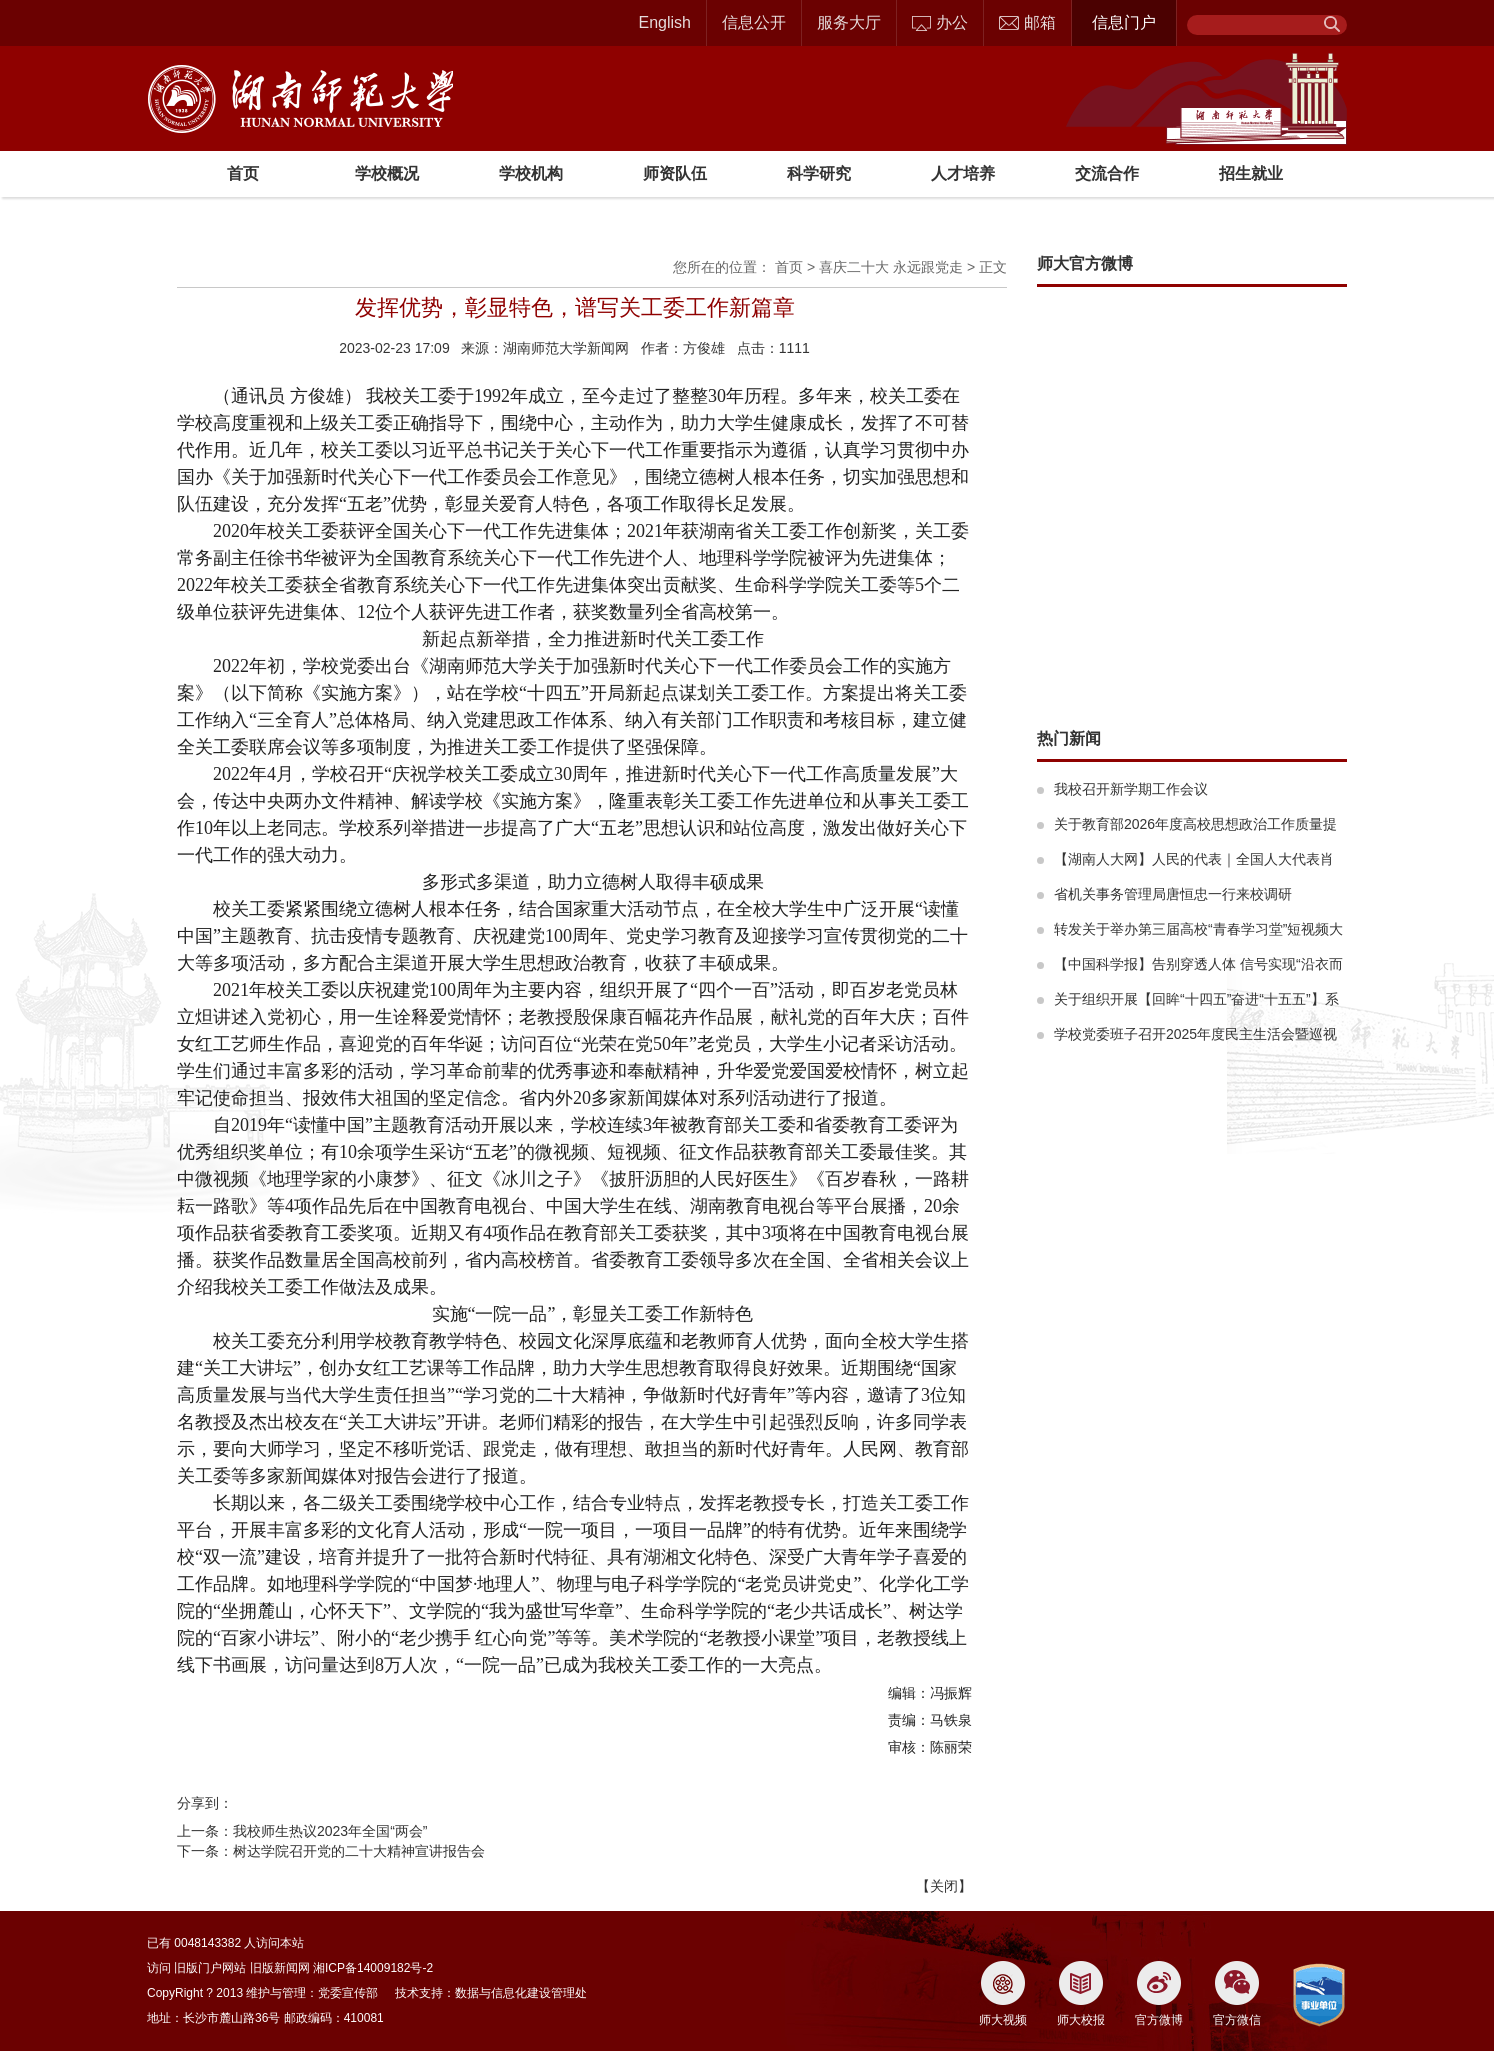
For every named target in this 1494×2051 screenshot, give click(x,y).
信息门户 (1124, 22)
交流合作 (1107, 173)
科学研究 (819, 173)
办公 (940, 22)
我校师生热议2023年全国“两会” (330, 1831)
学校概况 (387, 173)
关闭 (944, 1886)
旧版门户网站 (210, 1968)
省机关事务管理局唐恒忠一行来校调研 (1173, 894)
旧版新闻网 (280, 1968)
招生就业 (1251, 173)
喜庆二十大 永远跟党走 (891, 267)
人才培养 (963, 173)
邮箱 (1027, 22)
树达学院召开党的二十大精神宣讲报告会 (359, 1851)
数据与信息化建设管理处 (521, 1993)
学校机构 (531, 173)
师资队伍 (675, 173)
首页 (243, 173)
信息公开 (754, 22)
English (665, 22)
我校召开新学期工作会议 (1131, 789)
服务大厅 (849, 22)
